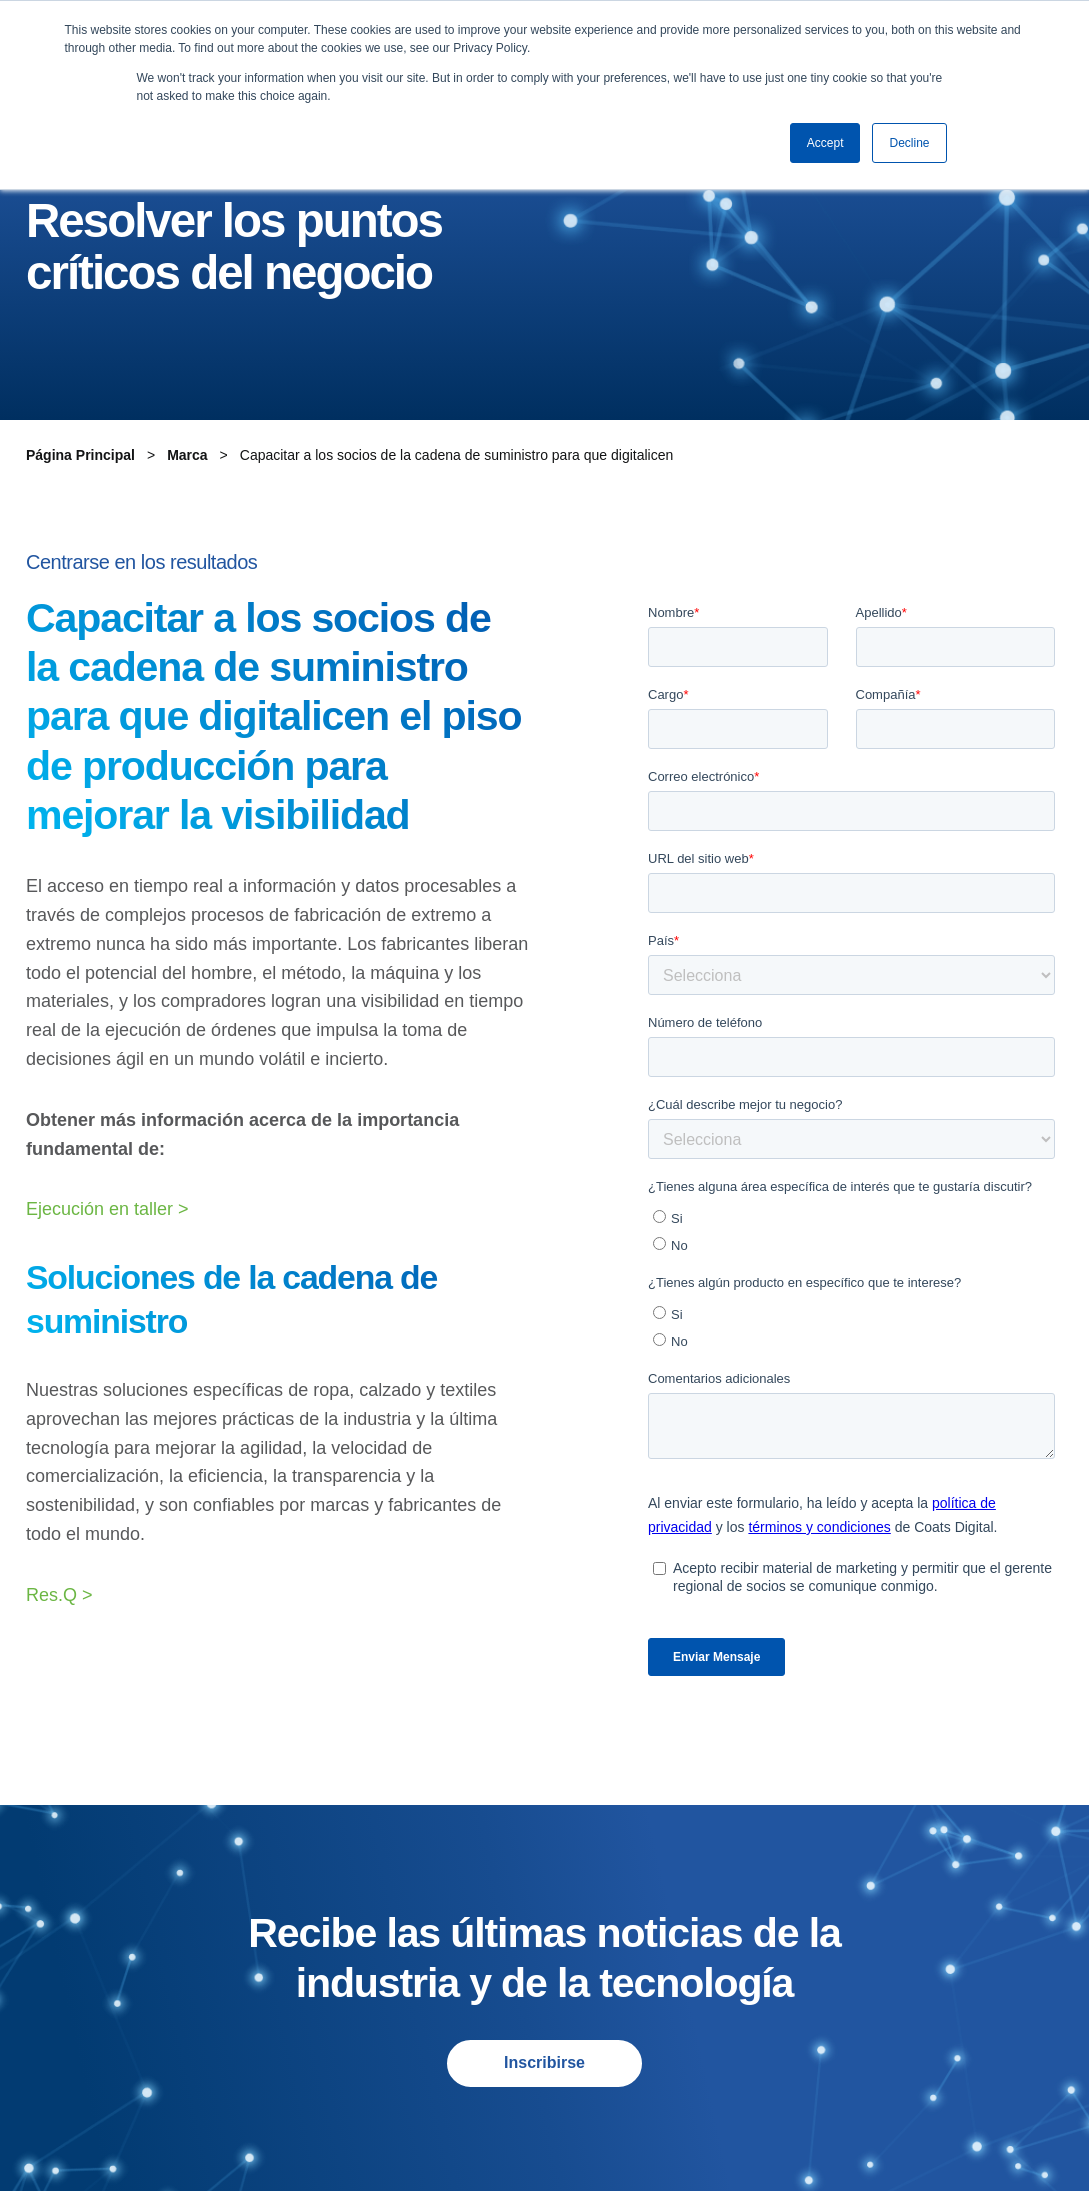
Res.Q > (59, 1595)
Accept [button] (825, 143)
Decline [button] (909, 143)
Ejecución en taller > (107, 1209)
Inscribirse (544, 2062)
